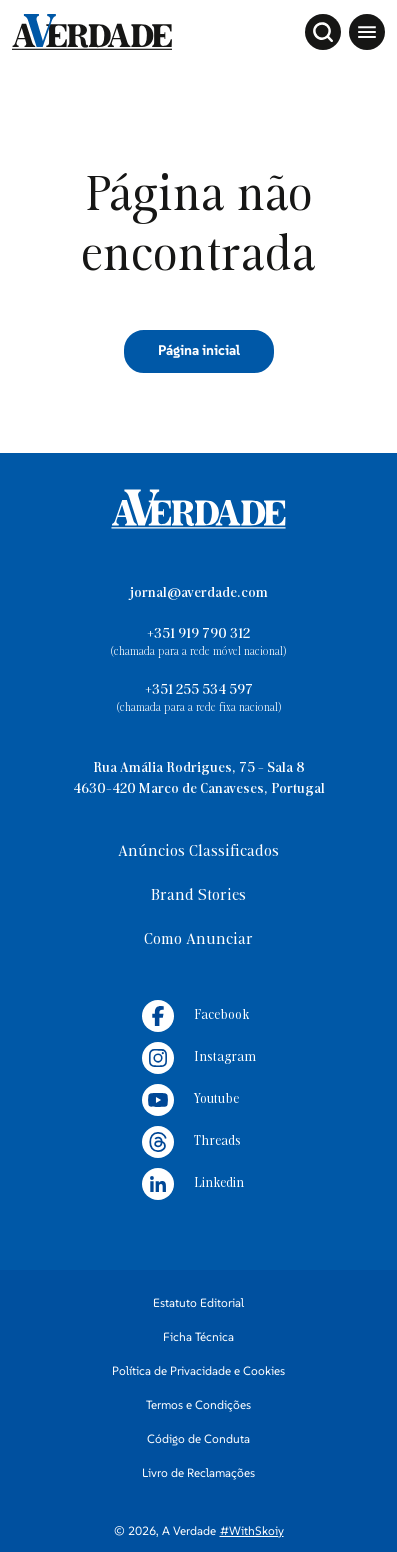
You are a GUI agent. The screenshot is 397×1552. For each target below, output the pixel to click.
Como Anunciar (198, 940)
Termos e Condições (198, 1404)
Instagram (199, 1058)
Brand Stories (198, 896)
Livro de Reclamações (198, 1472)
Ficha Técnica (198, 1336)
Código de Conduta (198, 1438)
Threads (191, 1142)
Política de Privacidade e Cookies (198, 1370)
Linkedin (193, 1184)
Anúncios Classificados (198, 852)
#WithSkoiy (252, 1530)
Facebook (195, 1016)
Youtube (190, 1100)
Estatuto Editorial (198, 1302)
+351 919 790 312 (198, 634)
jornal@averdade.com (199, 593)
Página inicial (199, 350)
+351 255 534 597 (199, 690)
